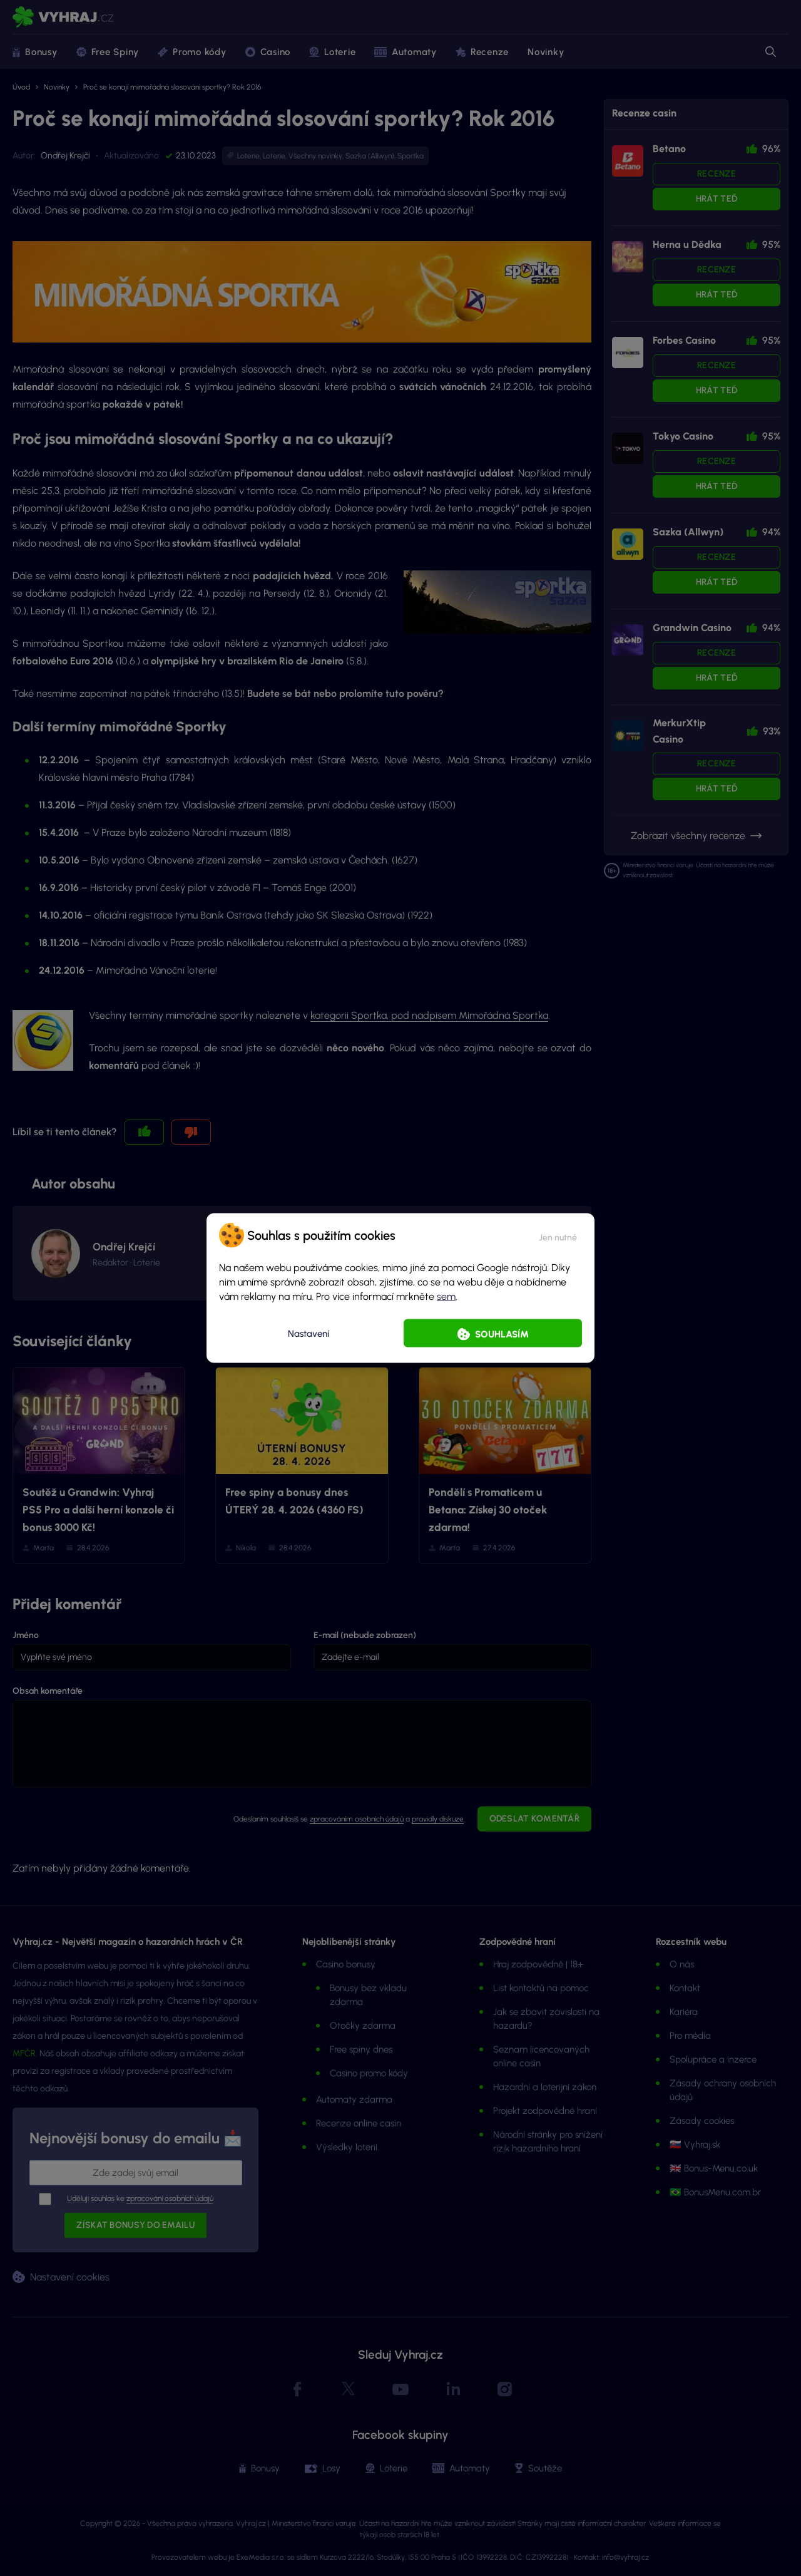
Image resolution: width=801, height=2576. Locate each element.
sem (446, 1296)
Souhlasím (502, 1334)
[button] (558, 1235)
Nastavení (308, 1333)
